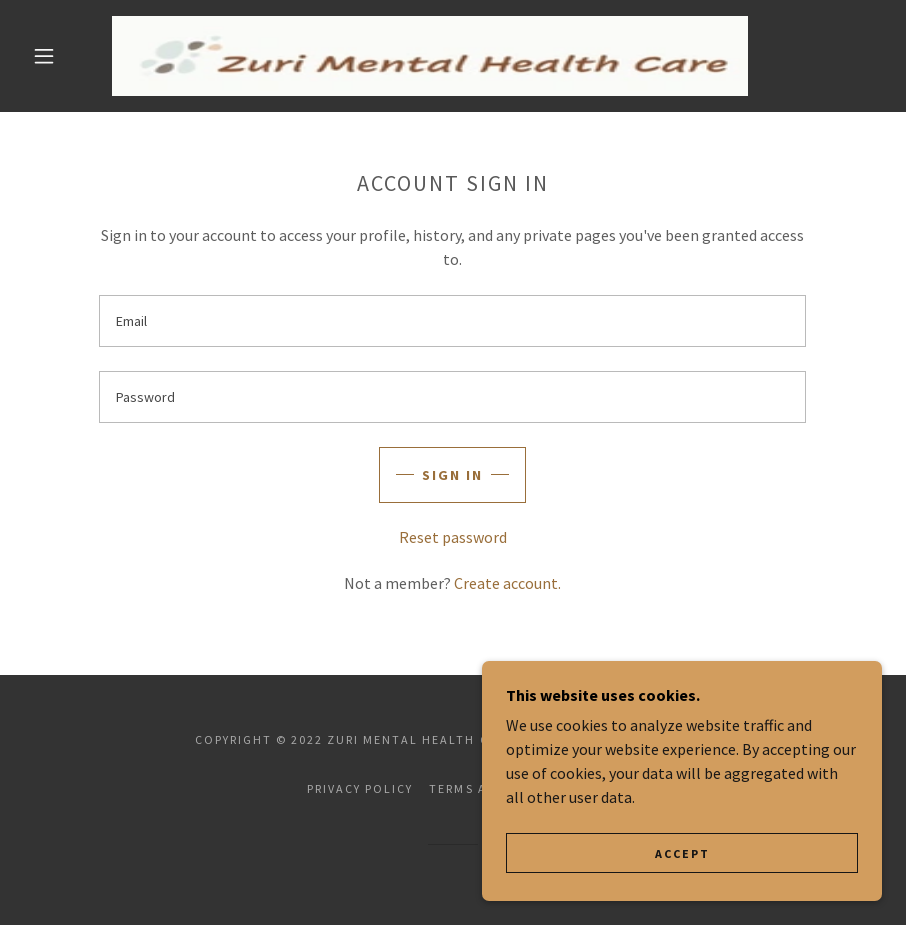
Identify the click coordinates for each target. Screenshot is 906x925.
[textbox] (452, 321)
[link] (430, 56)
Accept (682, 853)
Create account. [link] (507, 583)
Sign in (452, 475)
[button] (44, 56)
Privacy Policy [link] (360, 788)
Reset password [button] (453, 537)
